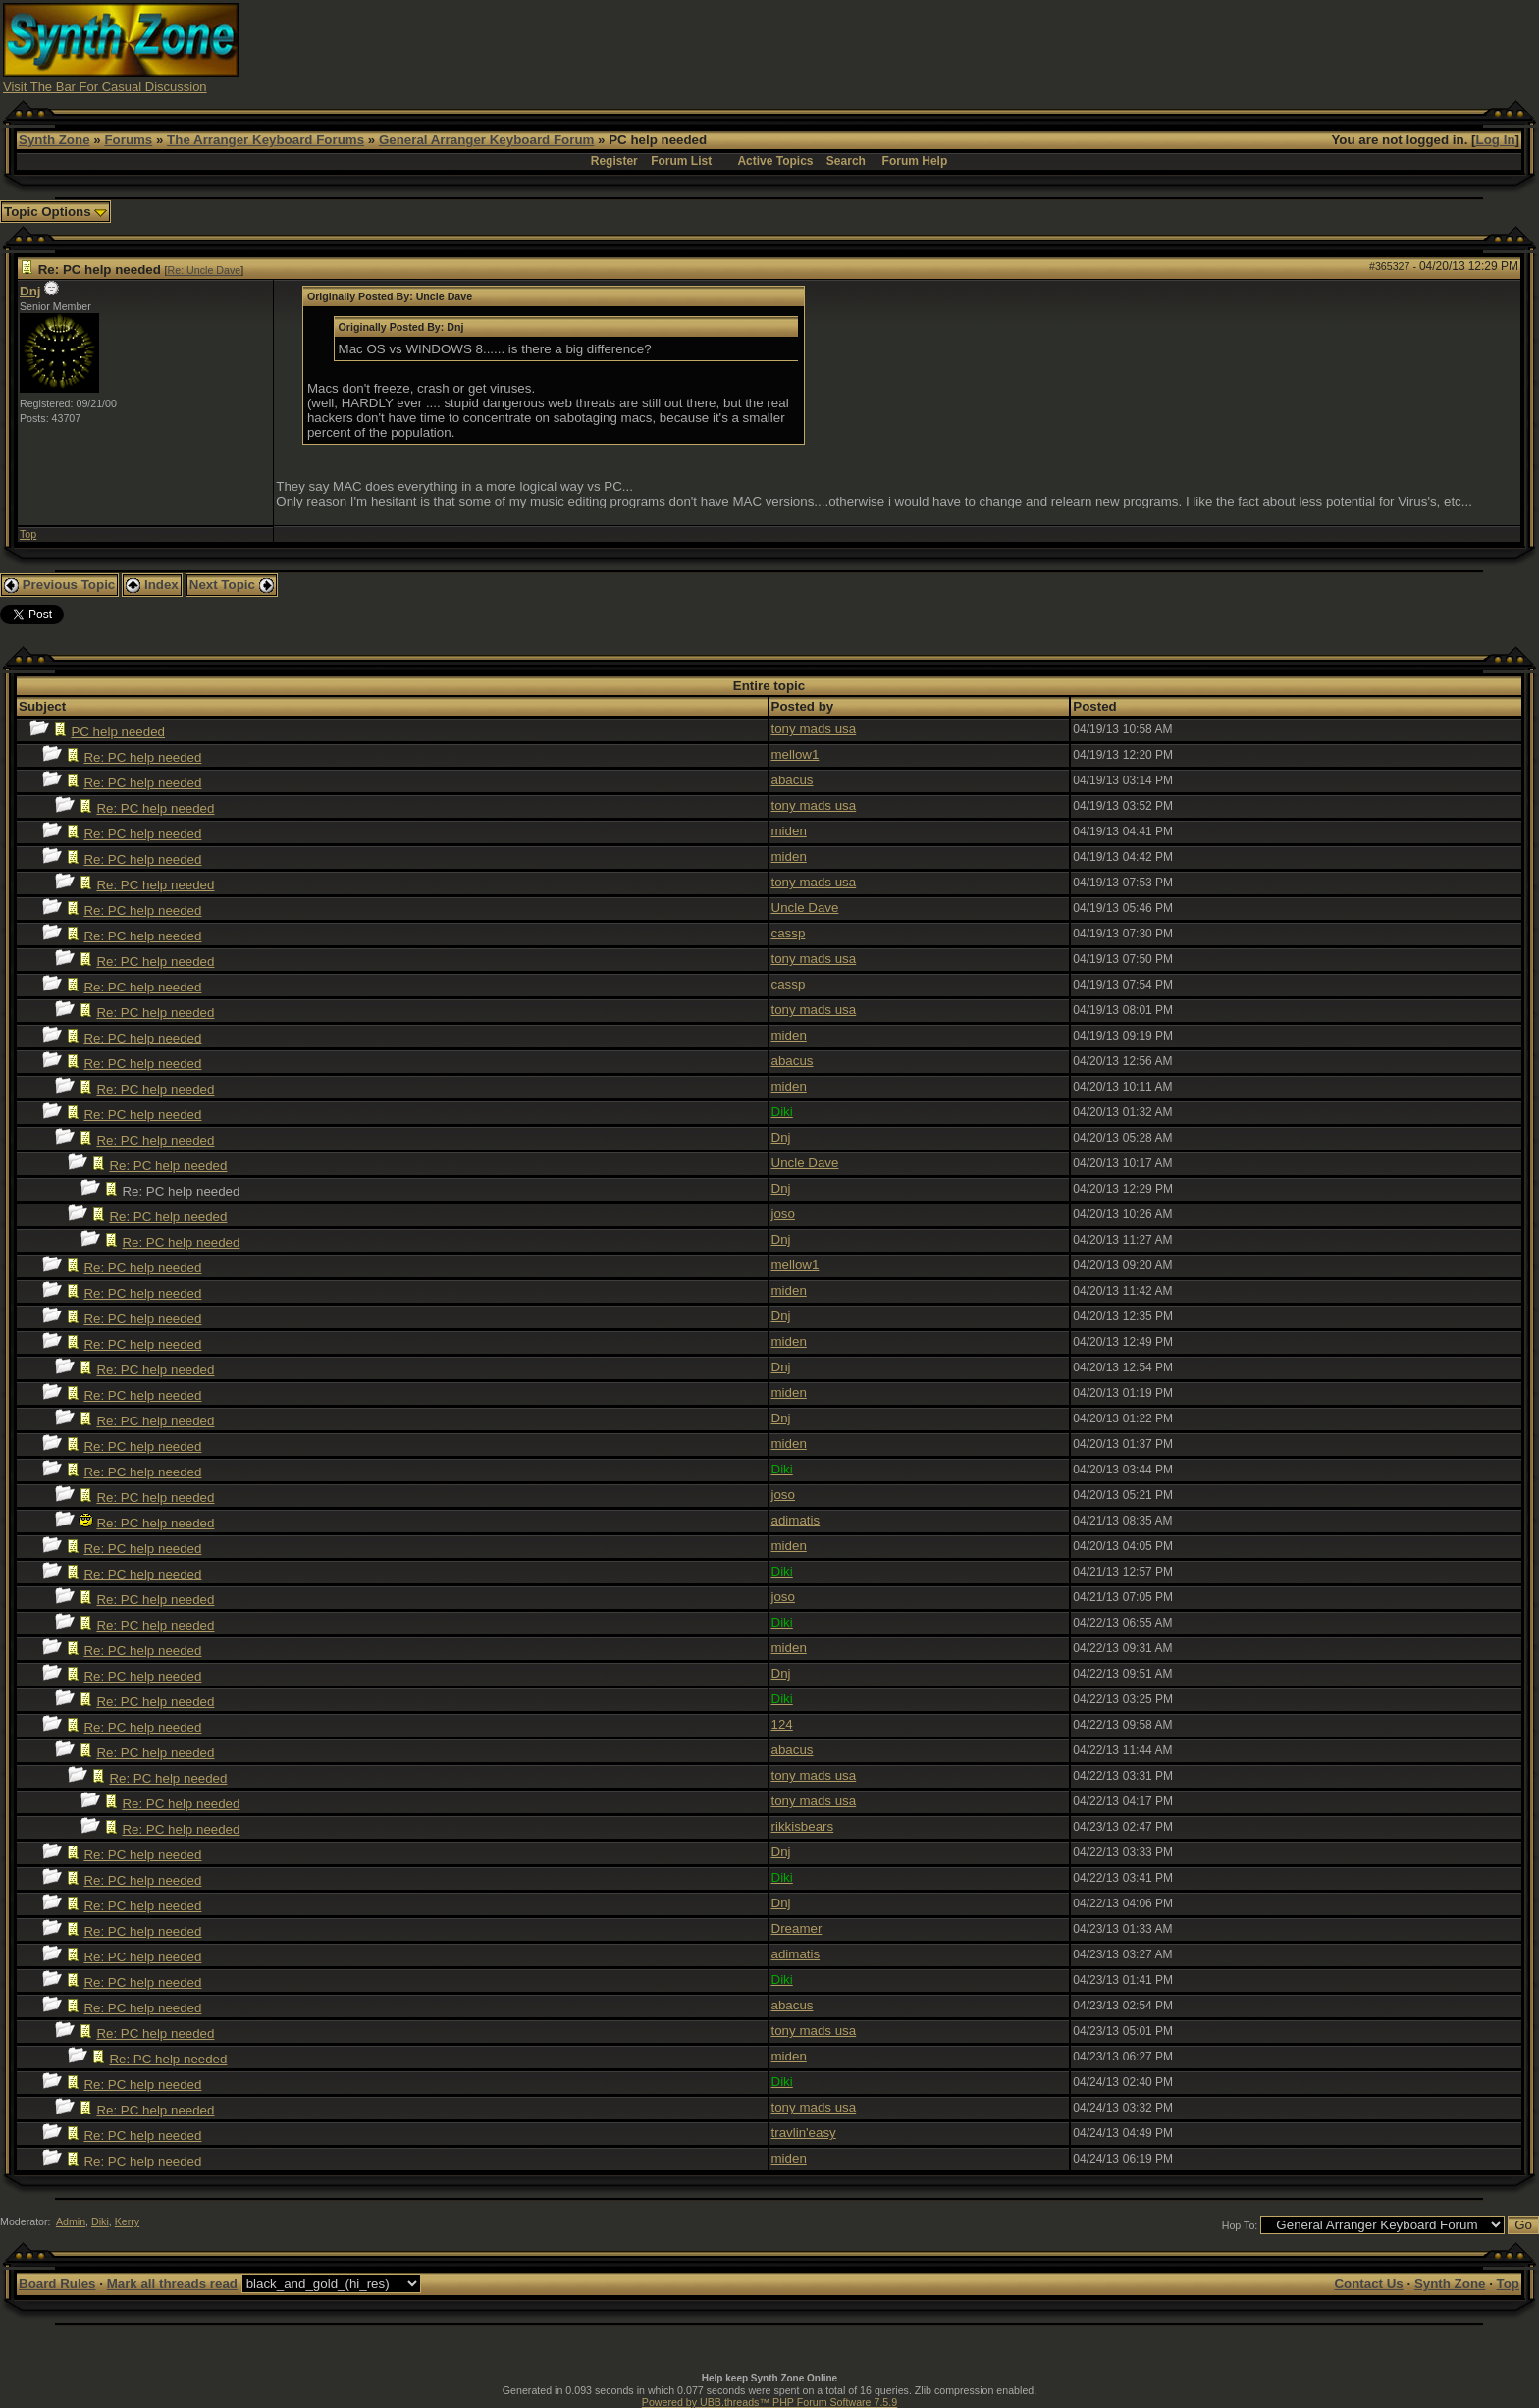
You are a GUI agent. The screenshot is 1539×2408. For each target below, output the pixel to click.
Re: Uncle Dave (204, 270)
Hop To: (1240, 2225)
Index (152, 584)
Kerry (127, 2221)
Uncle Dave (805, 907)
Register (614, 161)
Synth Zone (54, 140)
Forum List (681, 161)
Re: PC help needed (142, 757)
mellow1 (795, 754)
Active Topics (775, 161)
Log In (1495, 140)
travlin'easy (803, 2132)
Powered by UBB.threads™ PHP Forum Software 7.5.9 (769, 2402)
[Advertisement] (1154, 47)
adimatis (796, 1520)
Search (846, 161)
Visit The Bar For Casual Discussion (105, 87)
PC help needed (118, 731)
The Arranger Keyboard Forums (265, 140)
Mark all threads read (172, 2283)
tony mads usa (814, 729)
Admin (70, 2221)
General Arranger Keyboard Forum (486, 140)
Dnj (30, 291)
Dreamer (797, 1928)
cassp (788, 933)
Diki (100, 2221)
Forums (128, 140)
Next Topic (231, 584)
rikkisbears (802, 1826)
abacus (792, 780)
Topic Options (55, 211)
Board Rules (57, 2283)
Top (28, 534)
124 (782, 1724)
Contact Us (1368, 2283)
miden (789, 831)
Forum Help (915, 161)
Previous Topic (59, 584)
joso (783, 1213)
